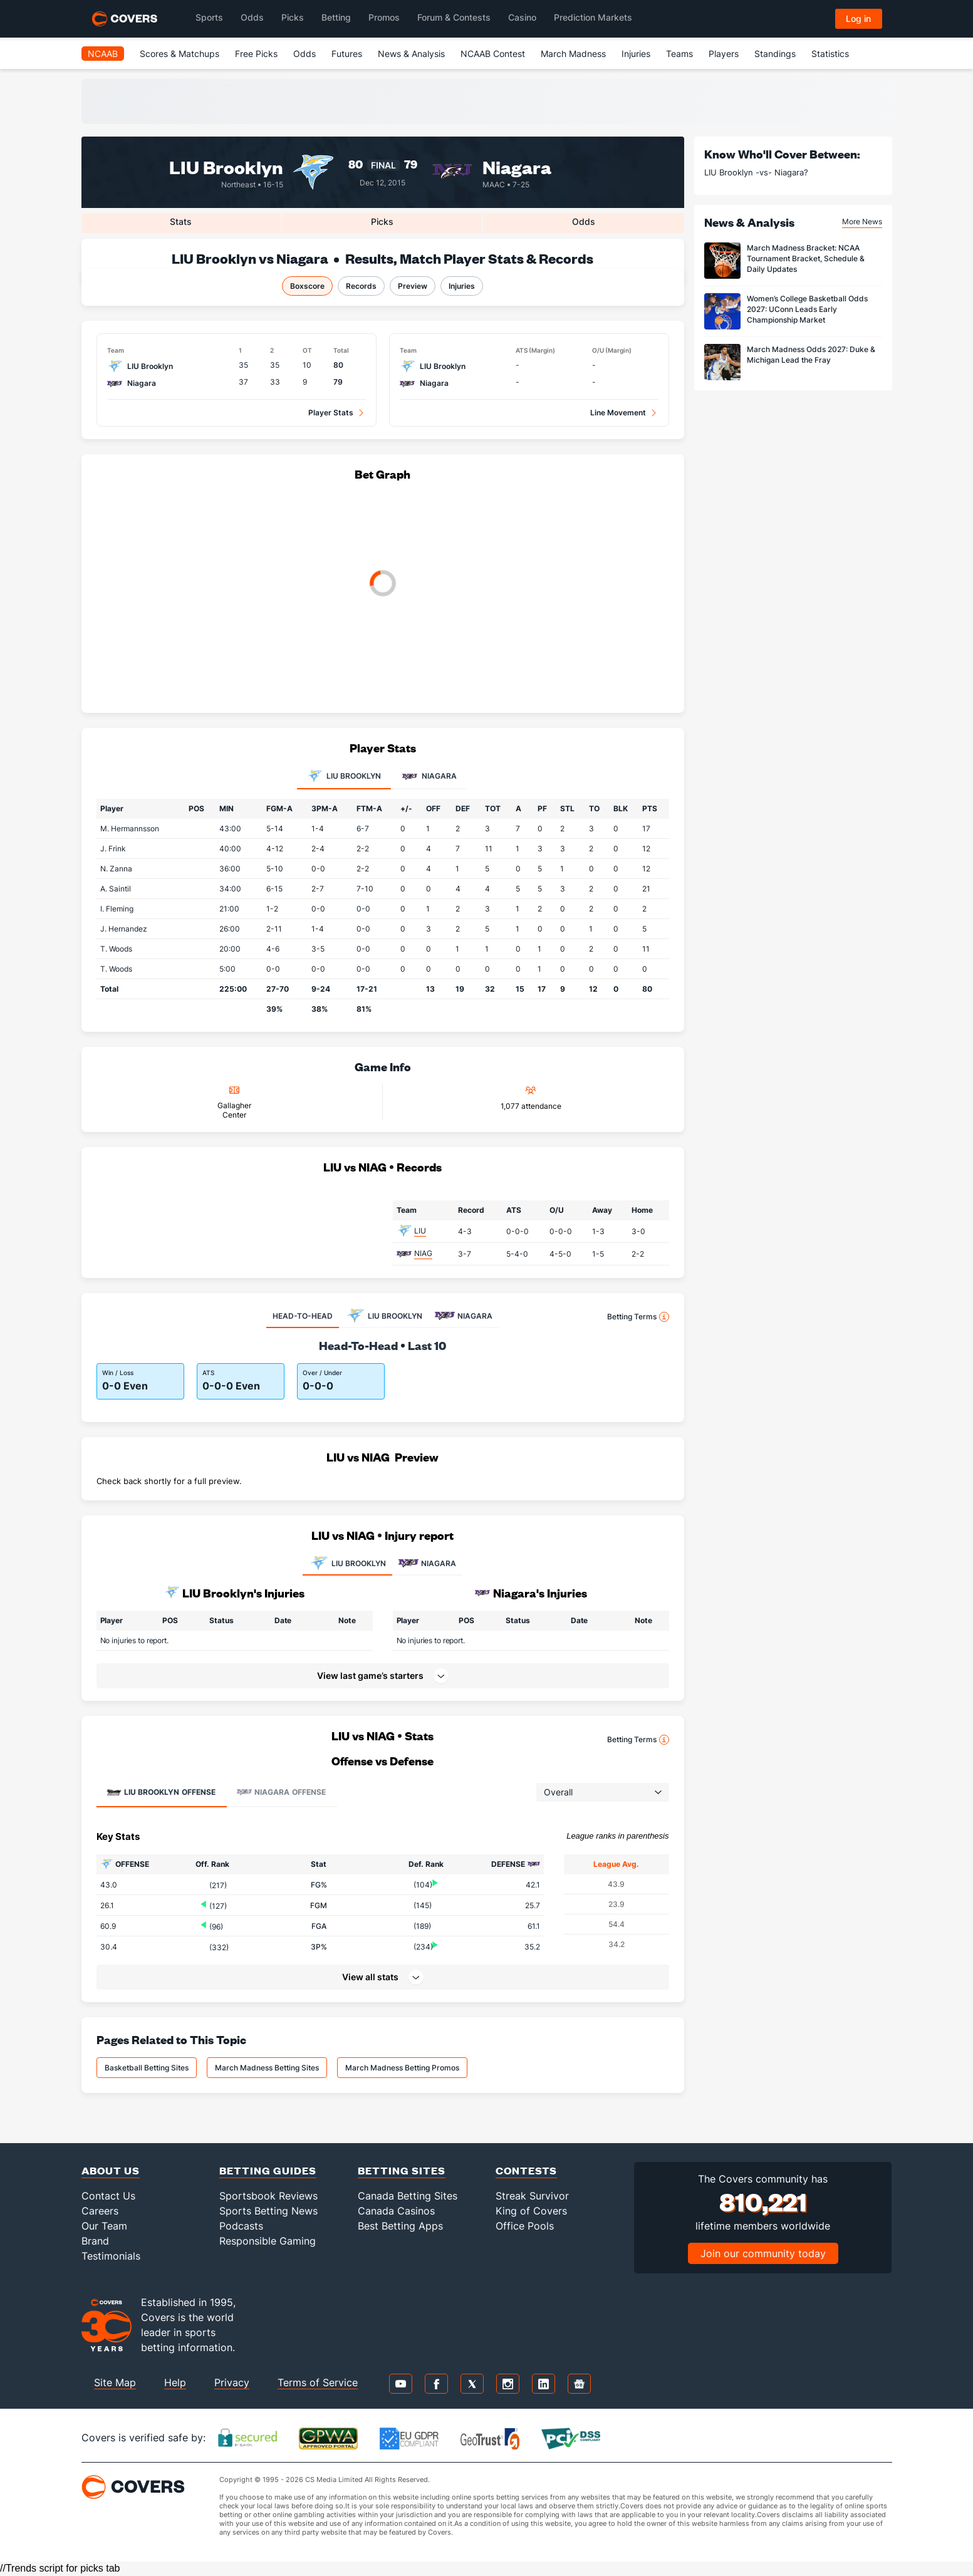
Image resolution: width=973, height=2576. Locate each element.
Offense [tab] (161, 1792)
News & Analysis (411, 53)
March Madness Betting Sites (267, 2067)
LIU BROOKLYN (347, 1563)
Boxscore (307, 286)
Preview (412, 286)
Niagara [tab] (429, 776)
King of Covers (531, 2211)
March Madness (573, 53)
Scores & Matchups (179, 53)
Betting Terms (638, 1317)
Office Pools (525, 2226)
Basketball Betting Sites (147, 2067)
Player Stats (330, 412)
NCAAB (103, 53)
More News (862, 221)
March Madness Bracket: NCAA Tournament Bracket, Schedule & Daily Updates (806, 258)
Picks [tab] (382, 221)
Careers (99, 2211)
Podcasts (241, 2226)
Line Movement (618, 412)
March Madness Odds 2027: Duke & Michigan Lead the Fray (811, 355)
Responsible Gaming (267, 2241)
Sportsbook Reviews (268, 2195)
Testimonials (110, 2256)
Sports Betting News (268, 2211)
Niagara (516, 166)
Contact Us (108, 2195)
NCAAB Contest (492, 53)
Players (724, 53)
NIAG (423, 1253)
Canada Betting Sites (407, 2195)
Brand (95, 2241)
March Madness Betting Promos (402, 2067)
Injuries (636, 53)
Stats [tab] (181, 221)
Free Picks (256, 53)
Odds (304, 53)
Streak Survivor (532, 2195)
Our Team (104, 2226)
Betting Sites (401, 2170)
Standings (775, 53)
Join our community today (763, 2253)
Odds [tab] (583, 221)
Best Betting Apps (400, 2226)
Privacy (231, 2382)
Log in (858, 18)
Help (175, 2382)
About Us (110, 2170)
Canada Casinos (396, 2211)
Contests (526, 2170)
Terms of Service (318, 2382)
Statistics (830, 53)
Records (361, 286)
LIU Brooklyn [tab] (344, 776)
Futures (346, 53)
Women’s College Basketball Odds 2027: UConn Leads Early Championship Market (807, 309)
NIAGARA (427, 1563)
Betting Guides (267, 2170)
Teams (679, 53)
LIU (420, 1230)
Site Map (115, 2382)
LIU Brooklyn (226, 166)
